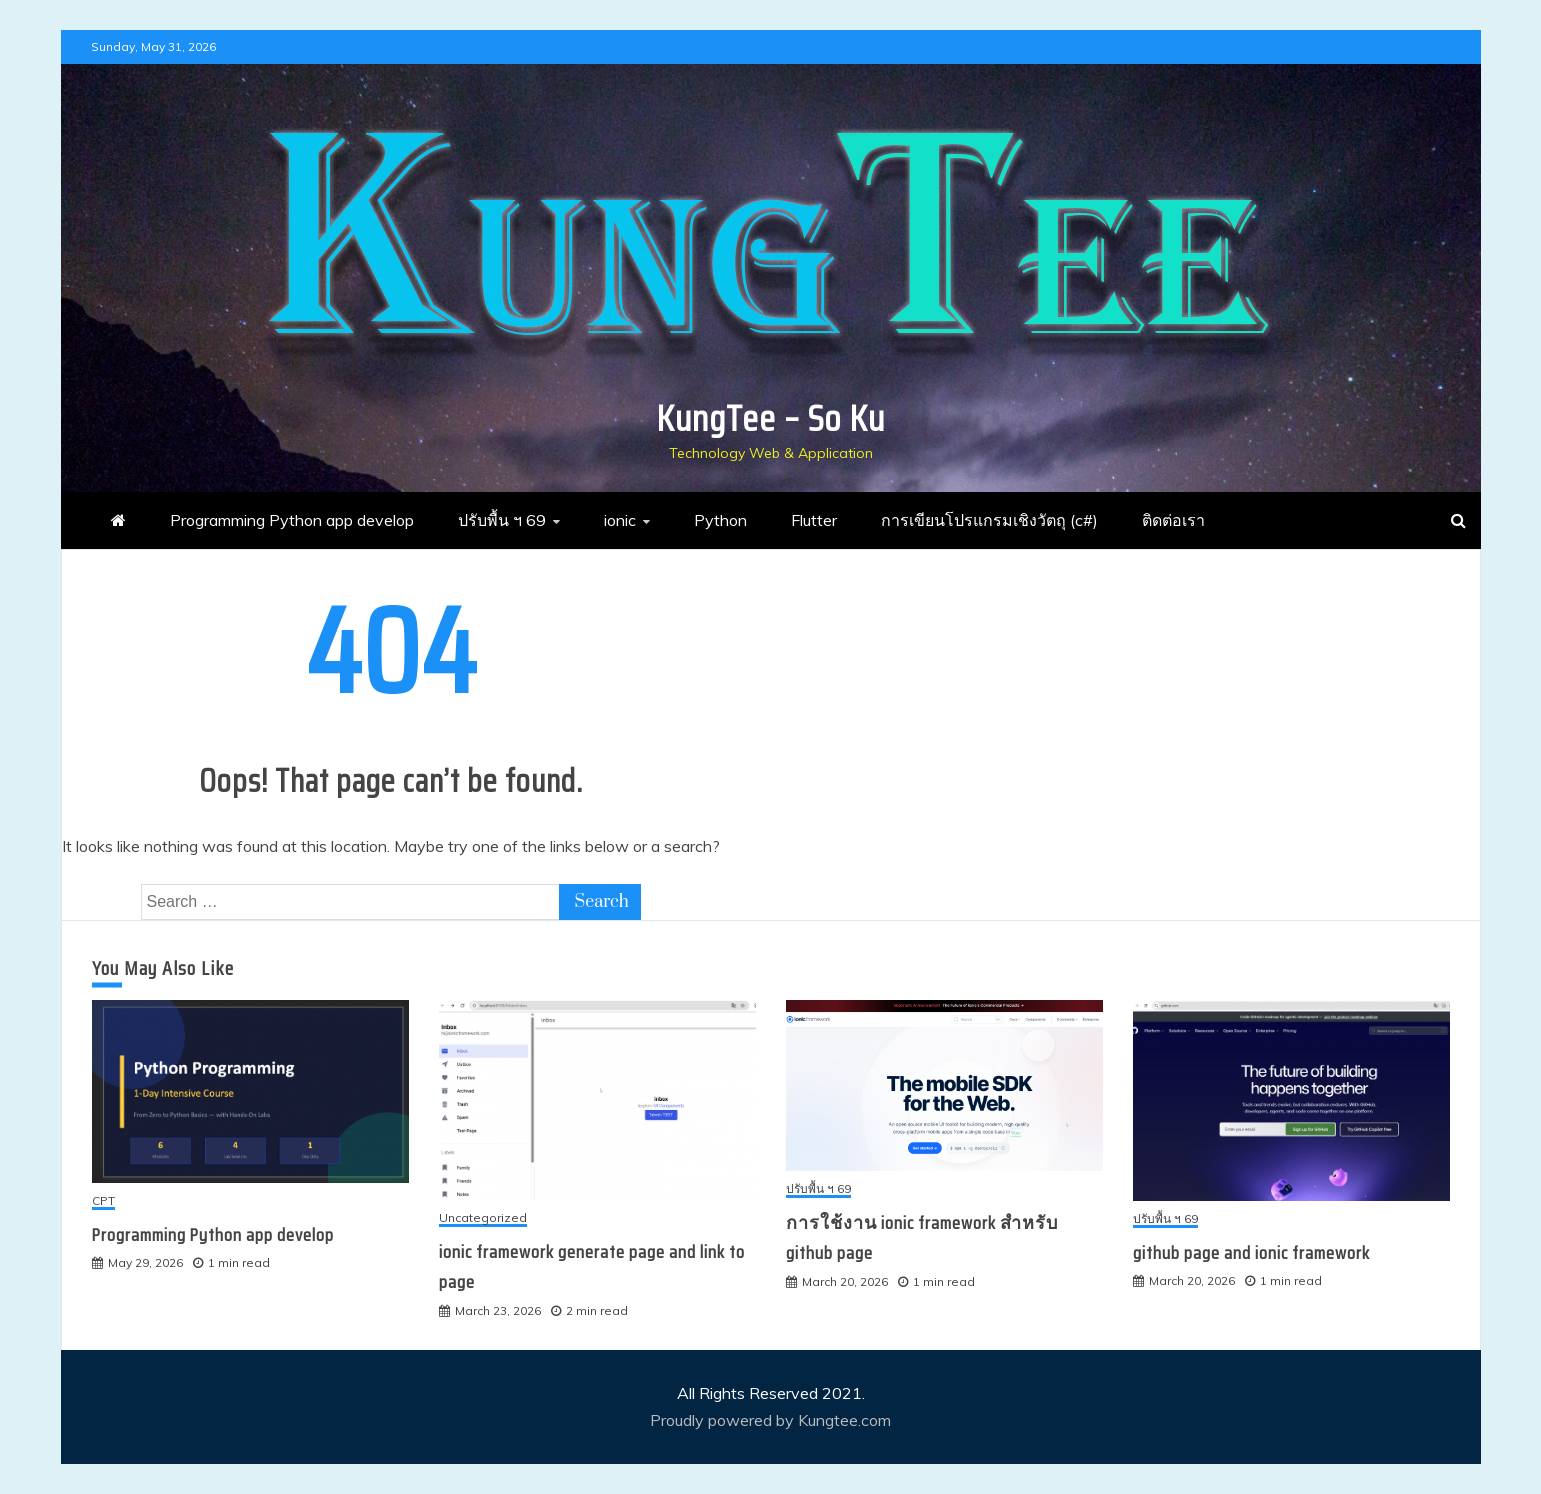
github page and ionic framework (1251, 1253)
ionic (620, 520)
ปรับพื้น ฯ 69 (502, 520)
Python (720, 520)
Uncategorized (483, 1218)
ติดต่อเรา (1173, 520)
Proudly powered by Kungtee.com (770, 1420)
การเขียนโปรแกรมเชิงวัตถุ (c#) (989, 520)
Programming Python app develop (292, 520)
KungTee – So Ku (770, 418)
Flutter (814, 520)
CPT (103, 1201)
